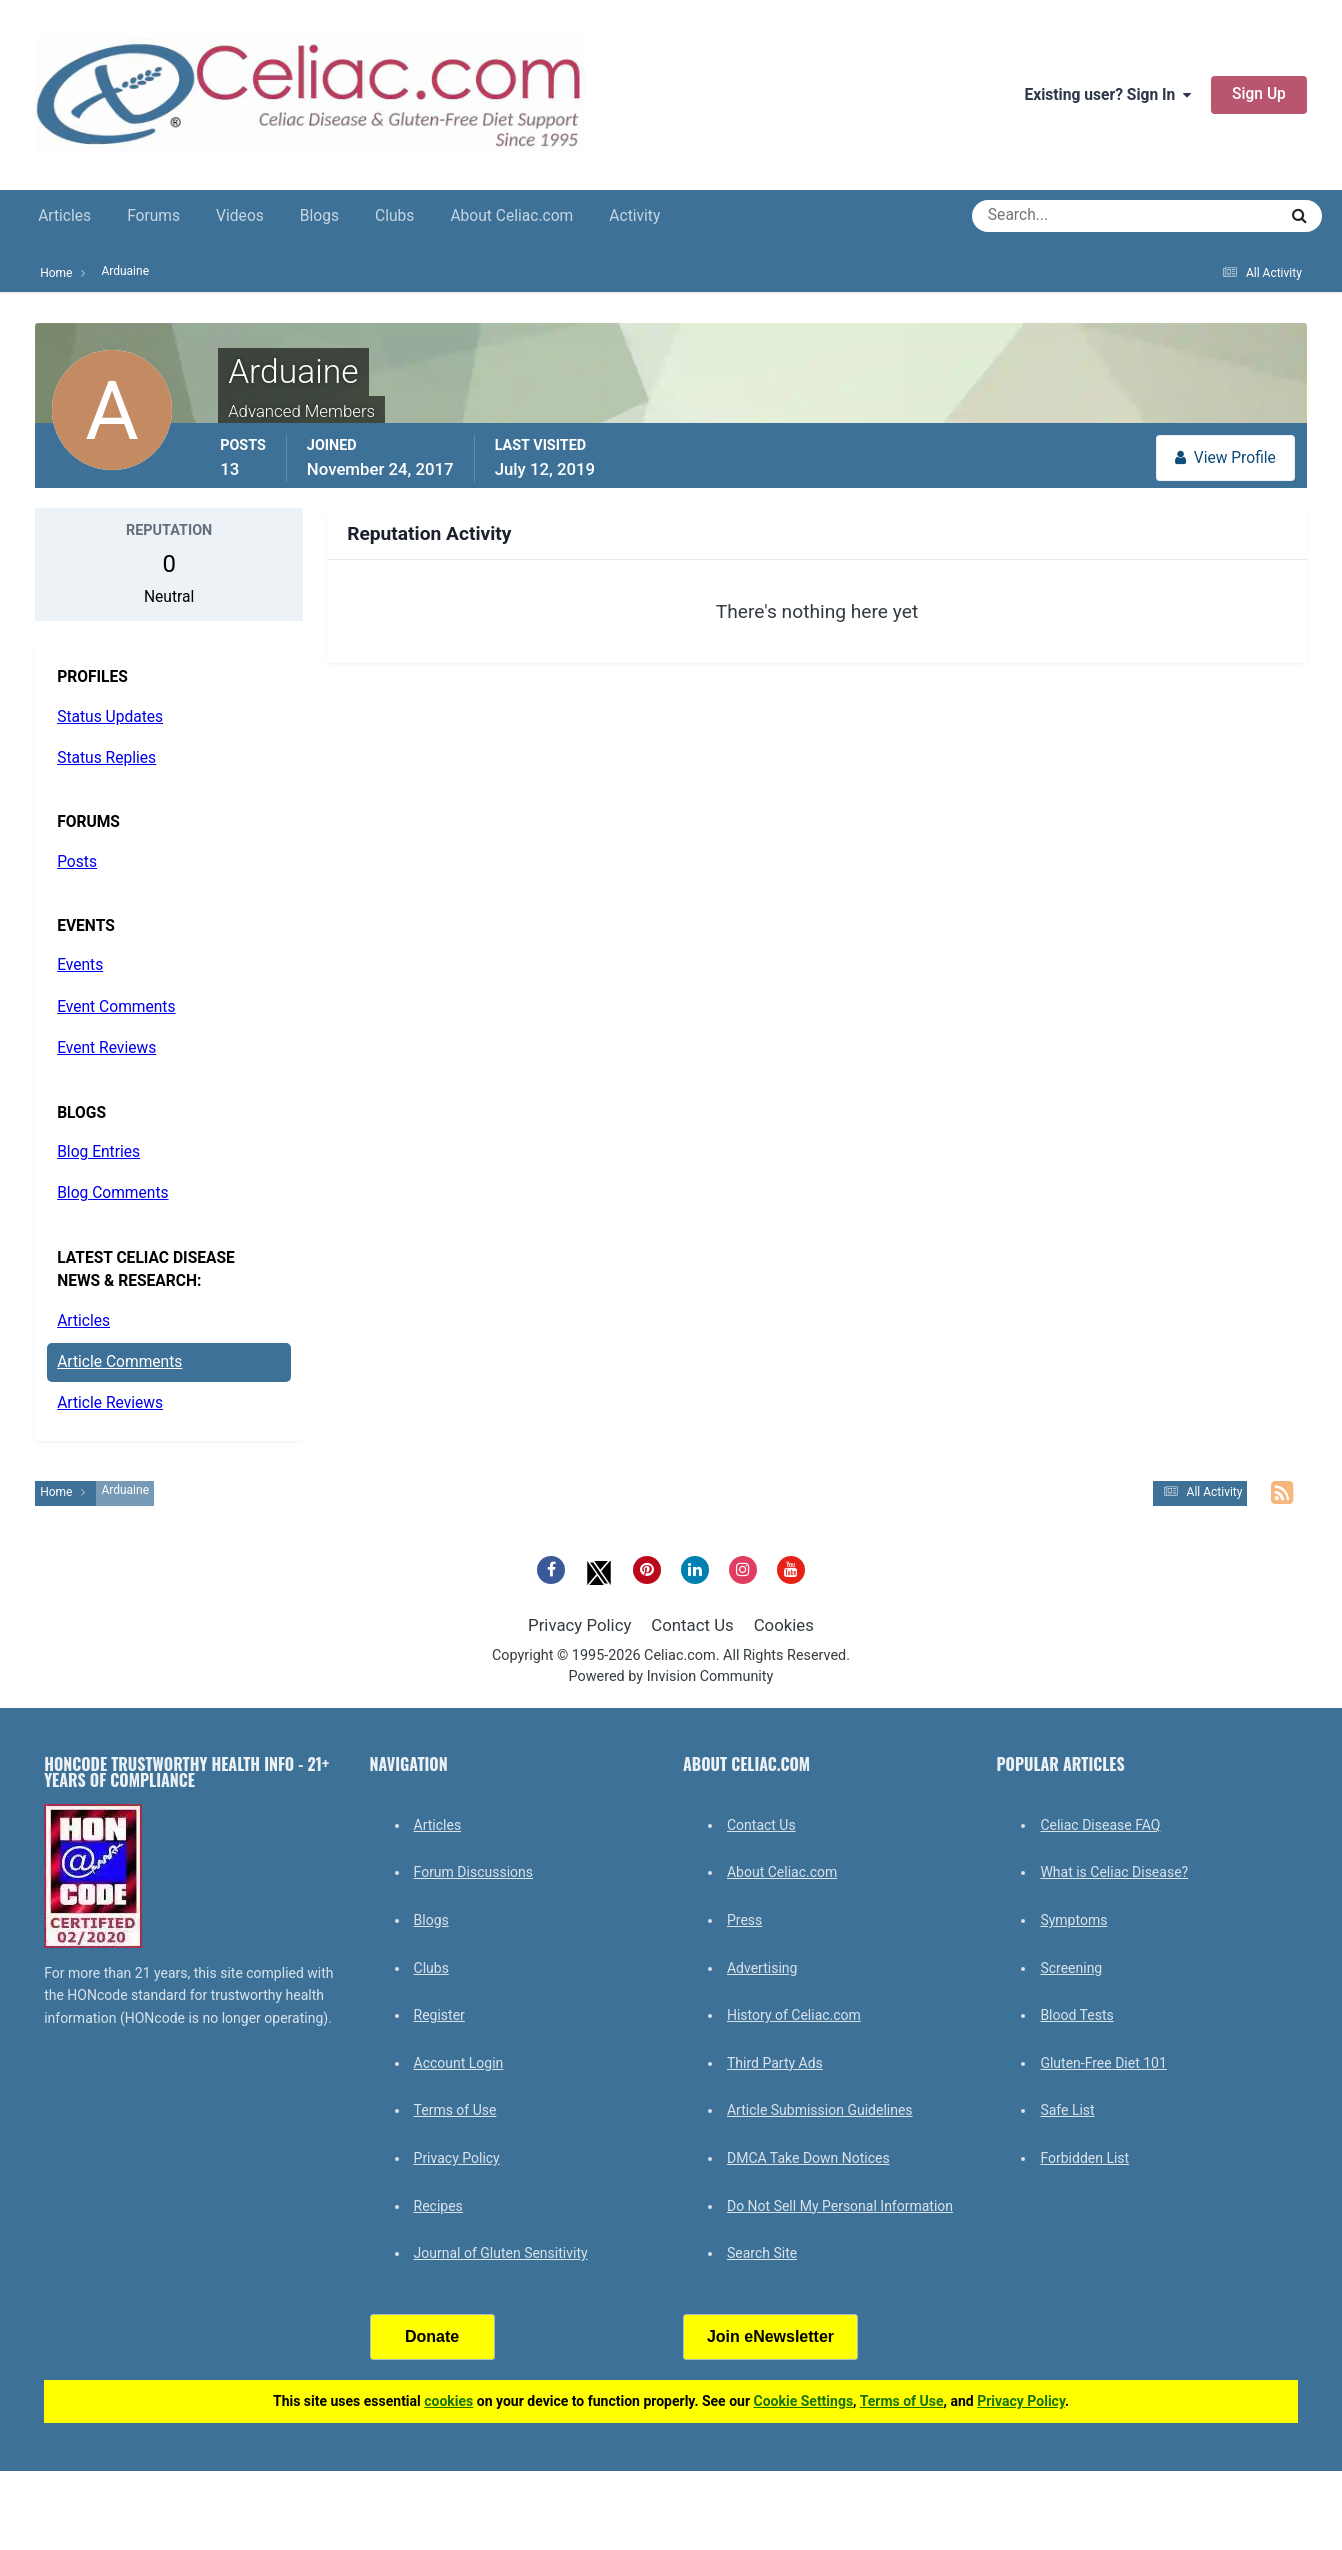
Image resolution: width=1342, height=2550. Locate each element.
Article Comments (119, 1362)
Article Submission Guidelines (820, 2110)
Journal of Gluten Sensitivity (501, 2253)
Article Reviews (110, 1403)
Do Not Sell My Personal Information (840, 2206)
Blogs (319, 216)
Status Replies (106, 758)
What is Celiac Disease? (1114, 1872)
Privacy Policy (579, 1625)
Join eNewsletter (770, 2336)
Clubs (394, 216)
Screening (1071, 1968)
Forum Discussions (473, 1872)
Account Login (459, 2063)
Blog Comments (112, 1193)
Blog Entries (98, 1152)
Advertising (762, 1968)
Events (80, 965)
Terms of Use (455, 2110)
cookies (448, 2401)
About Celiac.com (511, 216)
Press (744, 1920)
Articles (64, 216)
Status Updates (110, 717)
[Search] (1052, 216)
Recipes (438, 2206)
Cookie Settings (804, 2401)
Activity (634, 216)
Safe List (1067, 2110)
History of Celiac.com (794, 2015)
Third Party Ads (775, 2063)
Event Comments (116, 1007)
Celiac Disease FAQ (1100, 1825)
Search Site (762, 2253)
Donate (432, 2336)
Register (439, 2015)
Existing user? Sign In (1108, 95)
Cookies (784, 1625)
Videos (240, 216)
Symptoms (1073, 1920)
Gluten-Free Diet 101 (1103, 2063)
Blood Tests (1076, 2015)
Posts (77, 862)
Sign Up (1259, 94)
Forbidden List (1084, 2158)
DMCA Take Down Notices (808, 2158)
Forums (153, 216)
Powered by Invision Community (671, 1676)
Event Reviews (106, 1048)
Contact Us (692, 1625)
